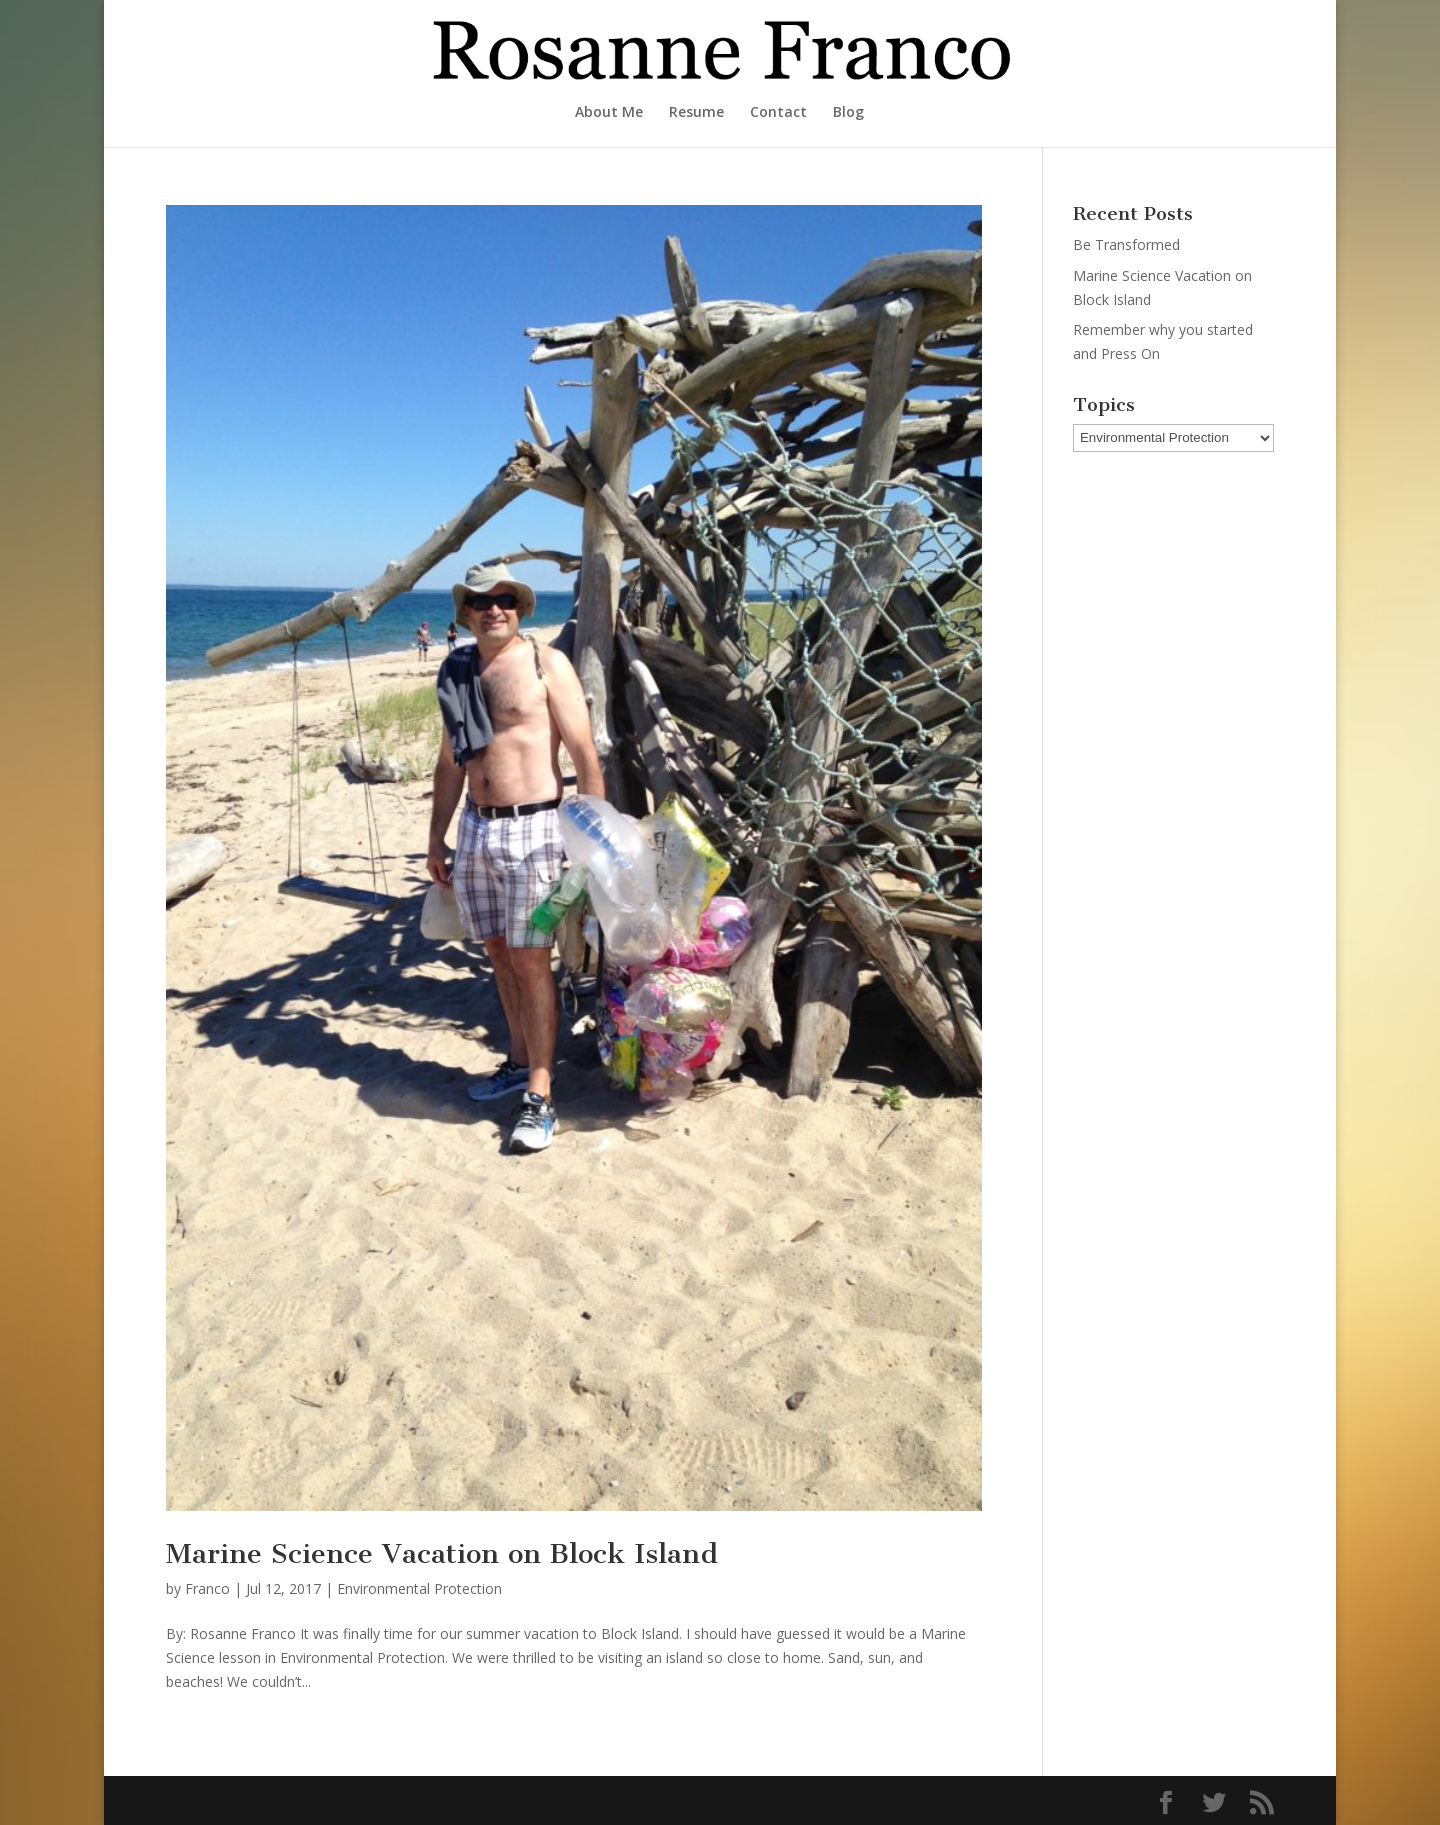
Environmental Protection (419, 1588)
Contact (778, 113)
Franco (207, 1588)
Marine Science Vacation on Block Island (442, 1553)
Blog (848, 113)
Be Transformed (1126, 244)
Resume (696, 113)
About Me (609, 113)
